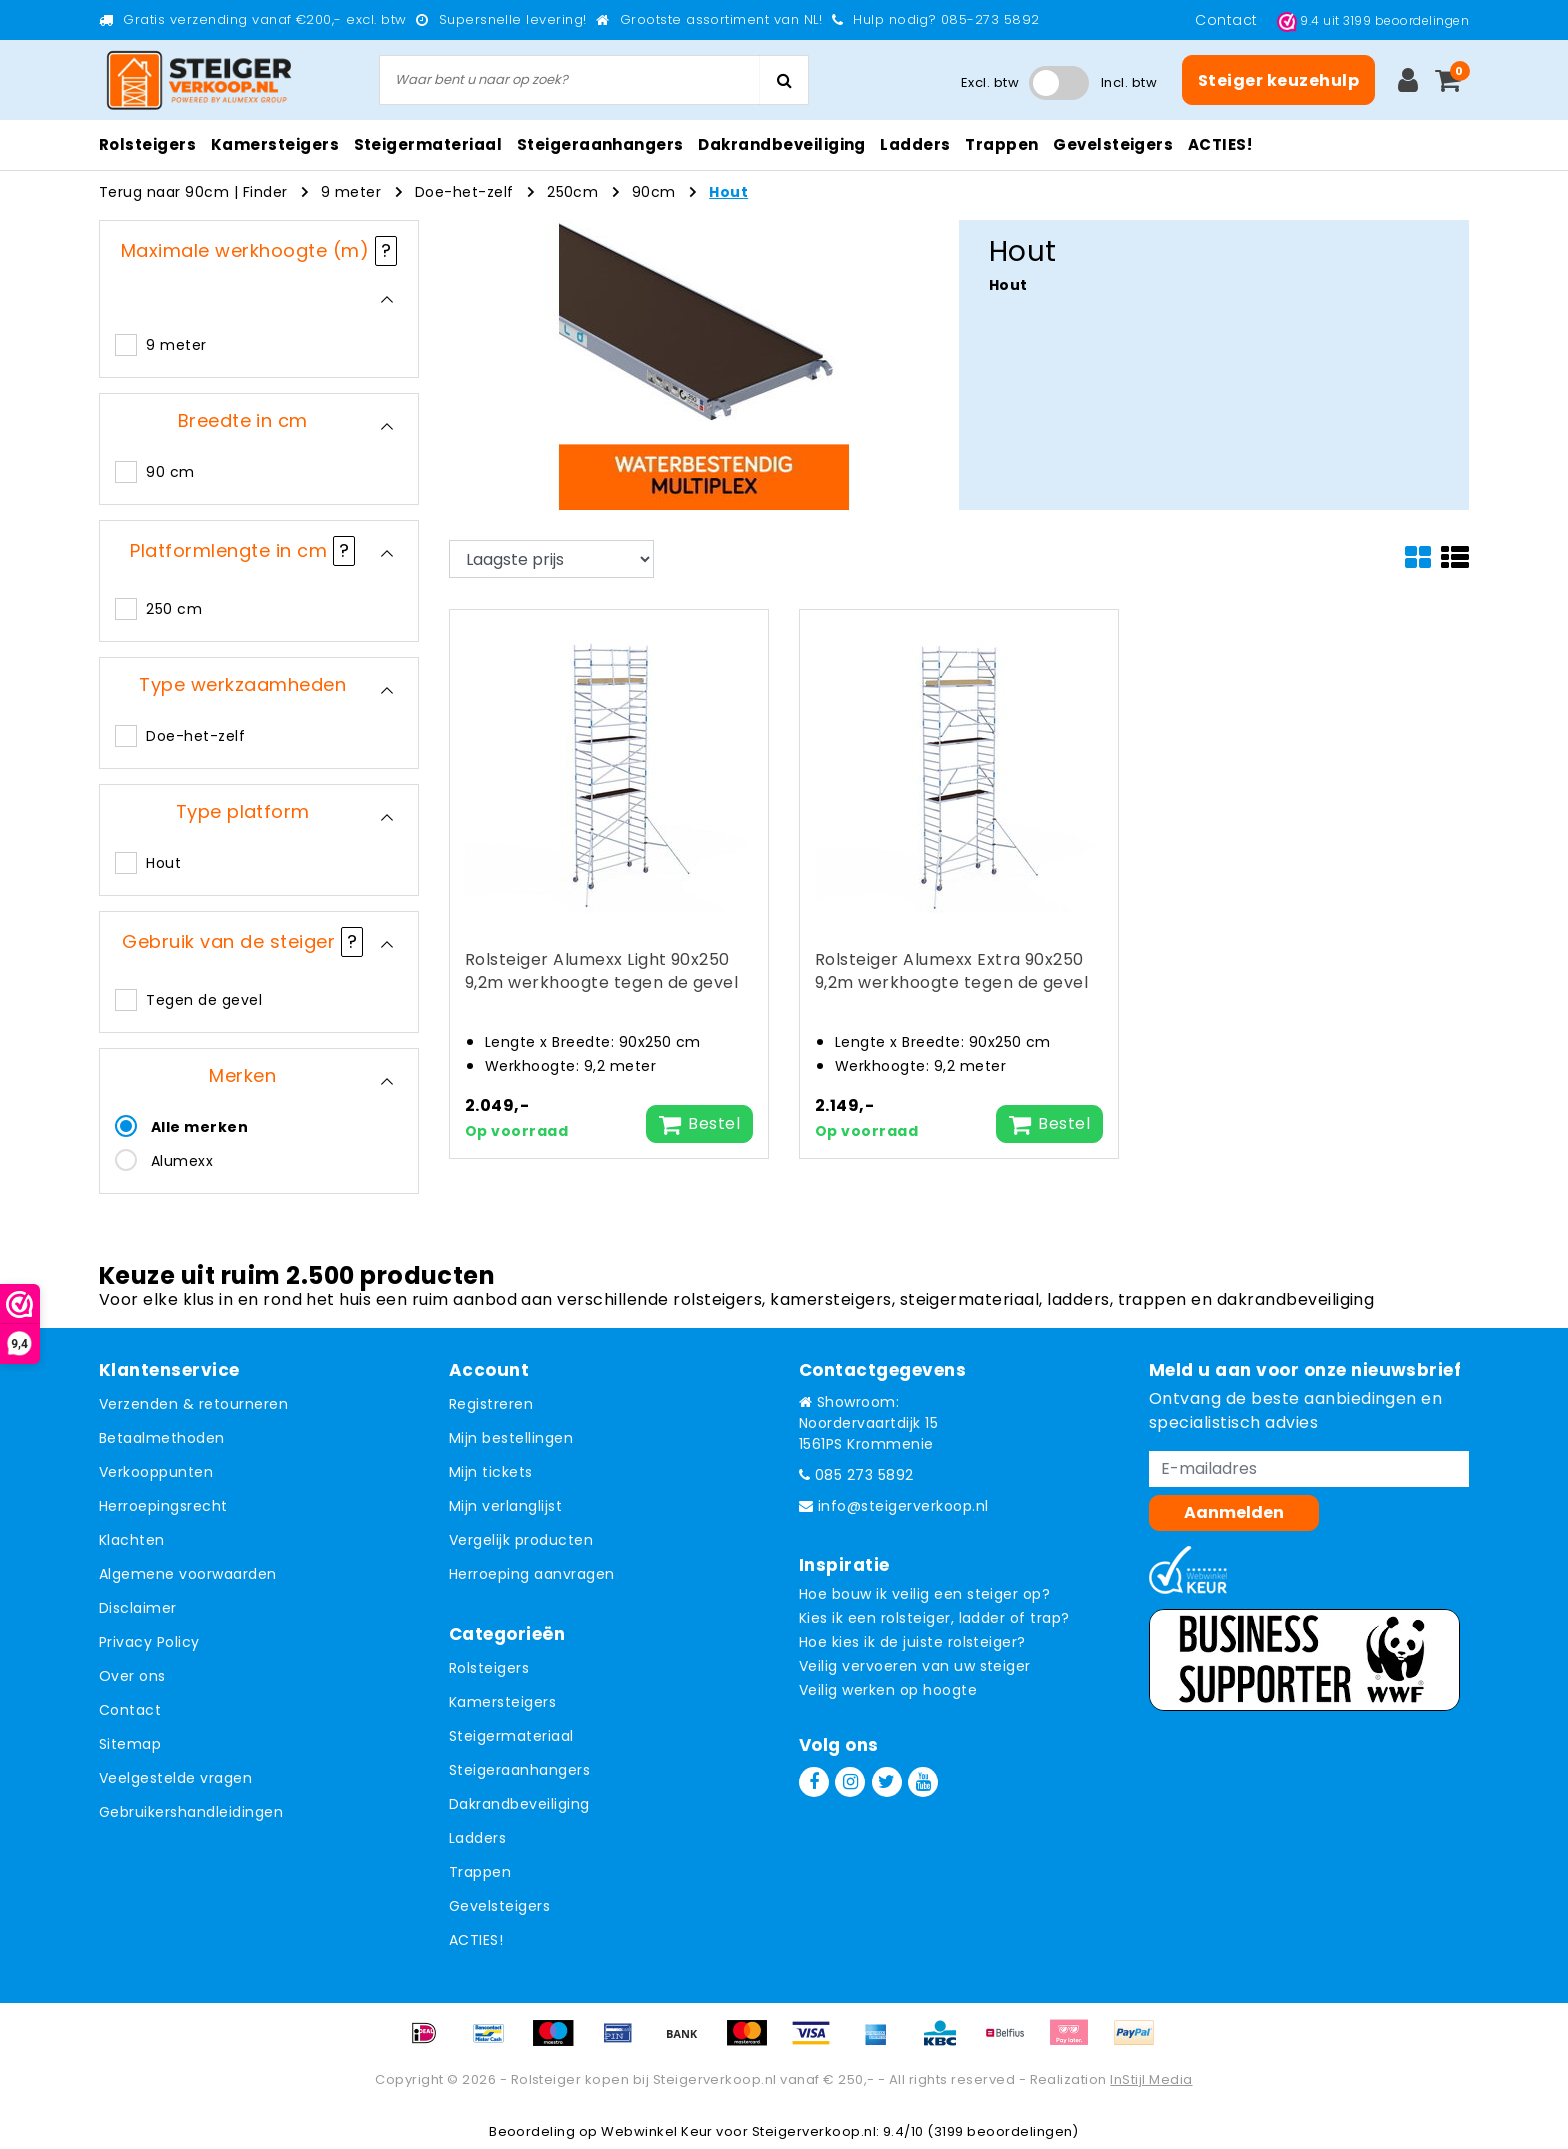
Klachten (132, 1540)
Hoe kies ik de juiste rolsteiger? (912, 1642)
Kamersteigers (502, 1702)
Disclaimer (138, 1608)
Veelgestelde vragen (175, 1778)
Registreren (491, 1404)
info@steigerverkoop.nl (894, 1506)
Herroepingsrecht (163, 1506)
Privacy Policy (149, 1642)
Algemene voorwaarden (188, 1574)
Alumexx (182, 1161)
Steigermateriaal (511, 1736)
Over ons (132, 1676)
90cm (654, 192)
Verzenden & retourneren (193, 1404)
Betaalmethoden (162, 1438)
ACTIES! (476, 1940)
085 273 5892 (856, 1475)
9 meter (351, 192)
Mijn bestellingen (511, 1438)
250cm (572, 192)
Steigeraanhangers (519, 1770)
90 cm (170, 472)
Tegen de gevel (204, 1000)
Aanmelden (1234, 1512)
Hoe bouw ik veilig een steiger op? (924, 1594)
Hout (728, 192)
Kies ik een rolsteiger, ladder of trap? (934, 1618)
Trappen (480, 1872)
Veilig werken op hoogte (888, 1690)
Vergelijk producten (521, 1540)
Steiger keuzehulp (1278, 80)
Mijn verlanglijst (505, 1506)
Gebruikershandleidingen (191, 1812)
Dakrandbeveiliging (519, 1804)
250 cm (174, 609)
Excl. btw (990, 82)
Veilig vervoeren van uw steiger (915, 1666)
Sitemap (130, 1744)
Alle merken (199, 1127)
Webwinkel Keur (657, 2131)
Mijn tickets (491, 1472)
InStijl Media (1151, 2079)
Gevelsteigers (499, 1906)
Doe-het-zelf (464, 192)
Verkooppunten (156, 1472)
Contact (1228, 20)
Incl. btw (1129, 82)
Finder (265, 192)
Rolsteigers (489, 1668)
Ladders (477, 1838)
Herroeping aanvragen (532, 1574)
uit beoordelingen (1373, 20)
